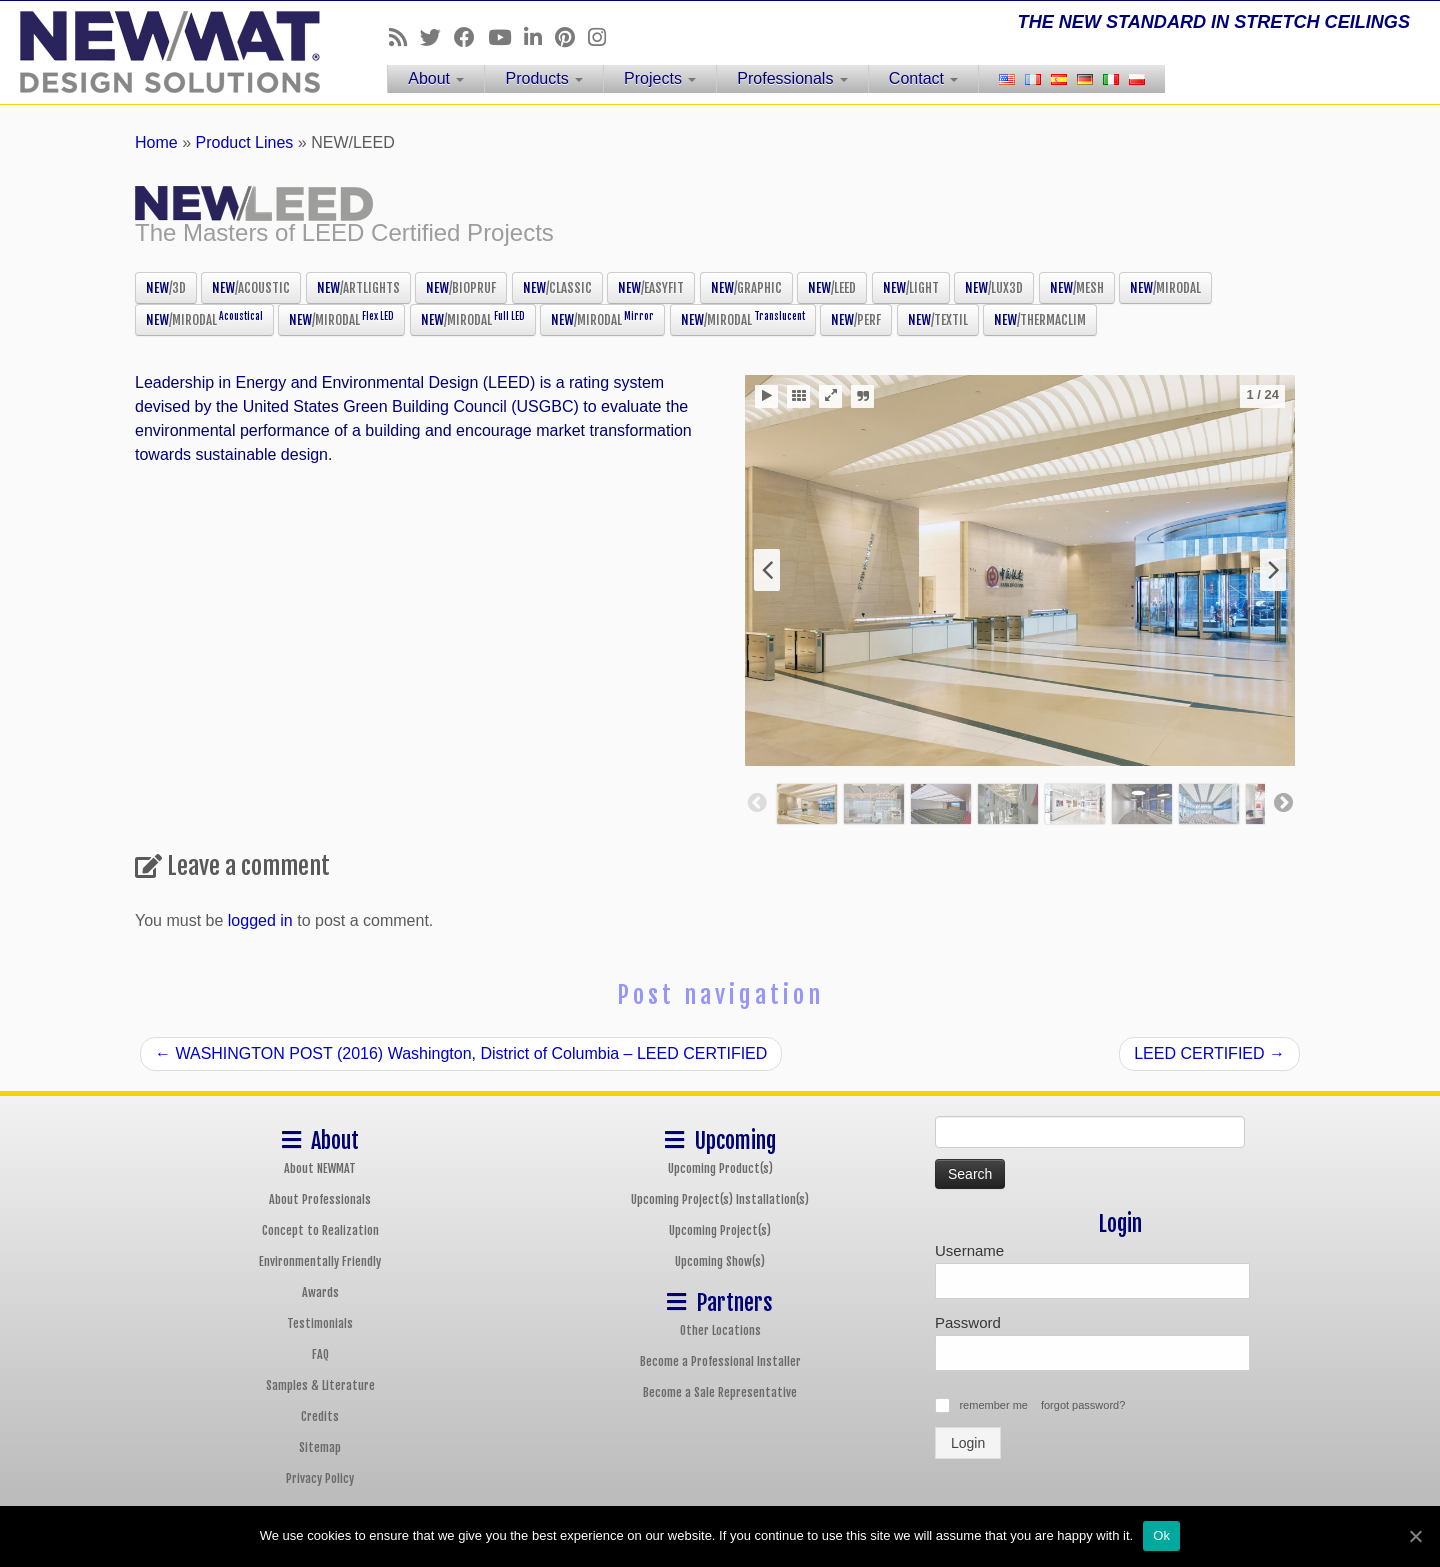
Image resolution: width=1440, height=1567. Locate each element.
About (436, 78)
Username (969, 1250)
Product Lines (245, 142)
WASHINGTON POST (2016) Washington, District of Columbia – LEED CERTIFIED (461, 1053)
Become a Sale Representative (720, 1392)
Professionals (792, 78)
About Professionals (320, 1199)
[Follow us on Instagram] (603, 37)
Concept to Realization (320, 1230)
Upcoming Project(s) (720, 1230)
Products (544, 78)
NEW (166, 288)
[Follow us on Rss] (404, 37)
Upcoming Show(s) (720, 1261)
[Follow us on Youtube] (506, 37)
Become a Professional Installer (720, 1361)
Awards (320, 1292)
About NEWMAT (320, 1168)
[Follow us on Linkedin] (539, 37)
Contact (924, 78)
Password (968, 1322)
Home (156, 142)
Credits (320, 1416)
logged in (260, 920)
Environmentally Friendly (320, 1261)
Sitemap (320, 1447)
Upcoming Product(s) (720, 1168)
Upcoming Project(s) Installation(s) (720, 1199)
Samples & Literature (320, 1385)
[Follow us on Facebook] (471, 37)
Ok (1161, 1535)
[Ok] (1415, 1536)
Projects (660, 78)
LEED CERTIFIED (1209, 1053)
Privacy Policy (320, 1478)
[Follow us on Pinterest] (571, 37)
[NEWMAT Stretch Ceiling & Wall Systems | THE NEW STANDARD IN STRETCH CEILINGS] (166, 52)
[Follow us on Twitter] (437, 37)
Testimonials (320, 1323)
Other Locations (720, 1330)
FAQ (320, 1354)
